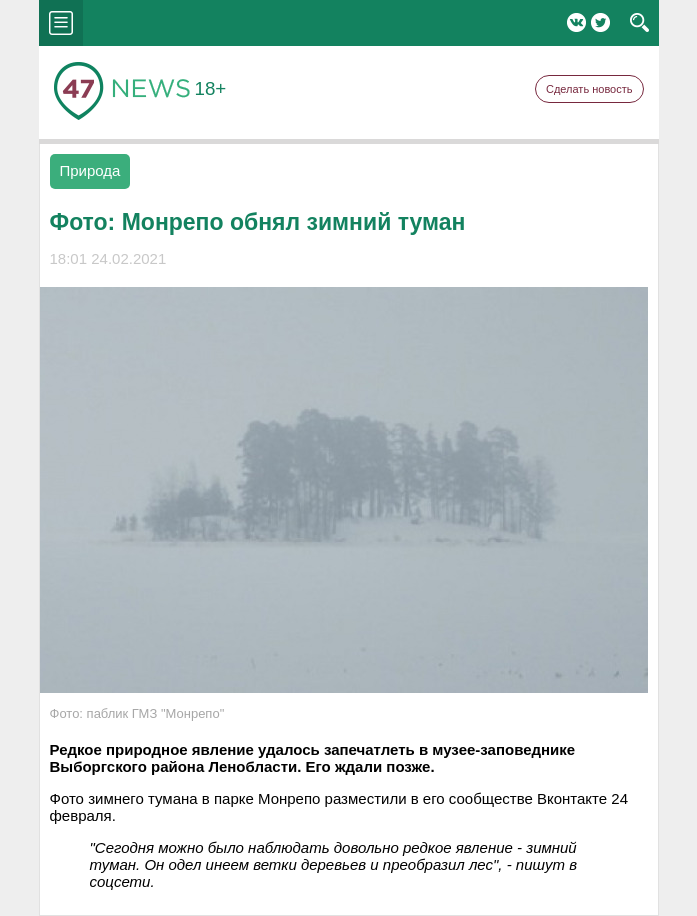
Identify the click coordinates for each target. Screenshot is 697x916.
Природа (90, 170)
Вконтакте (576, 22)
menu (61, 23)
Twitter (600, 22)
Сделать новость (589, 89)
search (639, 23)
